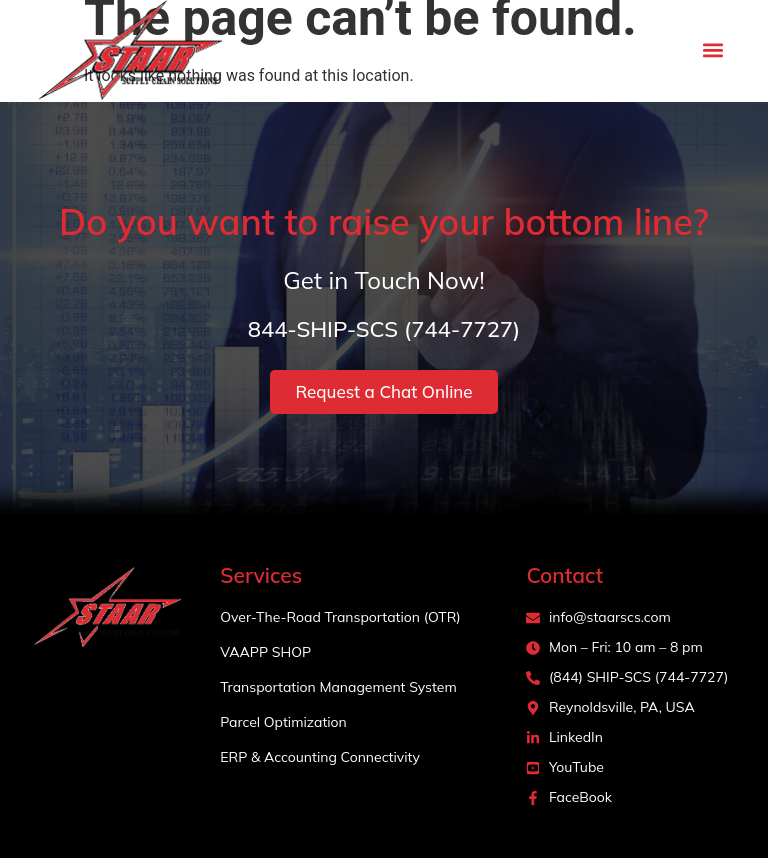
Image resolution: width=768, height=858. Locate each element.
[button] (713, 50)
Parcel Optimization (283, 722)
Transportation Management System (338, 687)
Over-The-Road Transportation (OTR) (340, 617)
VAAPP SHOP (265, 652)
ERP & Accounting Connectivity (320, 757)
